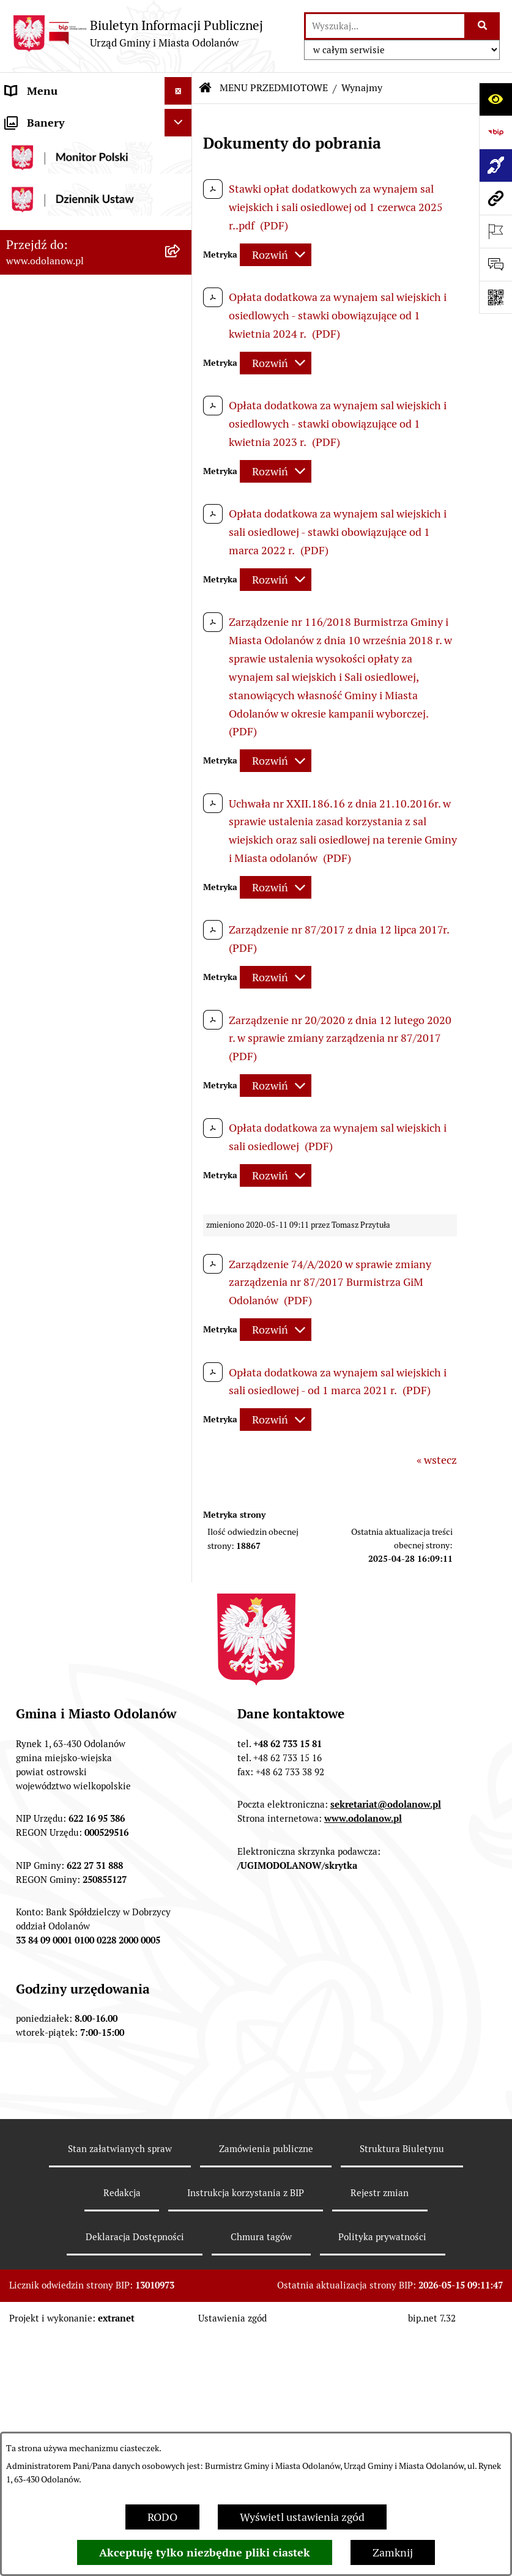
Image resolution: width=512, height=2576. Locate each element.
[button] (181, 118)
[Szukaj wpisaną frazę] (483, 26)
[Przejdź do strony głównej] (137, 33)
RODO (162, 2517)
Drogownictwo (41, 1584)
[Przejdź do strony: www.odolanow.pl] (495, 198)
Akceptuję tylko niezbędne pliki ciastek (204, 2552)
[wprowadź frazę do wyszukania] (385, 26)
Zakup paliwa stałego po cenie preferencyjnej (78, 1416)
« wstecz (437, 1460)
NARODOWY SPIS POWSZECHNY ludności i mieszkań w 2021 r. (67, 1688)
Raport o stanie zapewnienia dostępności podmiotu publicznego (74, 1363)
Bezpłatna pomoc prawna (67, 1557)
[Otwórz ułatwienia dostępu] (495, 99)
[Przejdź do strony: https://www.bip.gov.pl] (495, 132)
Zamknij (393, 2552)
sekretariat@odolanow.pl (385, 2138)
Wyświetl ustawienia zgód (302, 2517)
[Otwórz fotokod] (495, 297)
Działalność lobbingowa (63, 146)
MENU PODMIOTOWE (60, 118)
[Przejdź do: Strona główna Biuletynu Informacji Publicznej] (205, 88)
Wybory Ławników (50, 1733)
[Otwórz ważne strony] (495, 231)
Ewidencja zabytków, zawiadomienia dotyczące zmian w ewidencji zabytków (84, 1468)
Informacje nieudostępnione (75, 1320)
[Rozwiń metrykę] (275, 254)
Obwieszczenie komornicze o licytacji (76, 1520)
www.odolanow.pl (363, 2152)
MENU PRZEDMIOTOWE (65, 173)
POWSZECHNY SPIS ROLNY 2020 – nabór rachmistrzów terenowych (74, 1628)
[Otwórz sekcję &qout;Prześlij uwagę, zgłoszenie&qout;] (495, 264)
